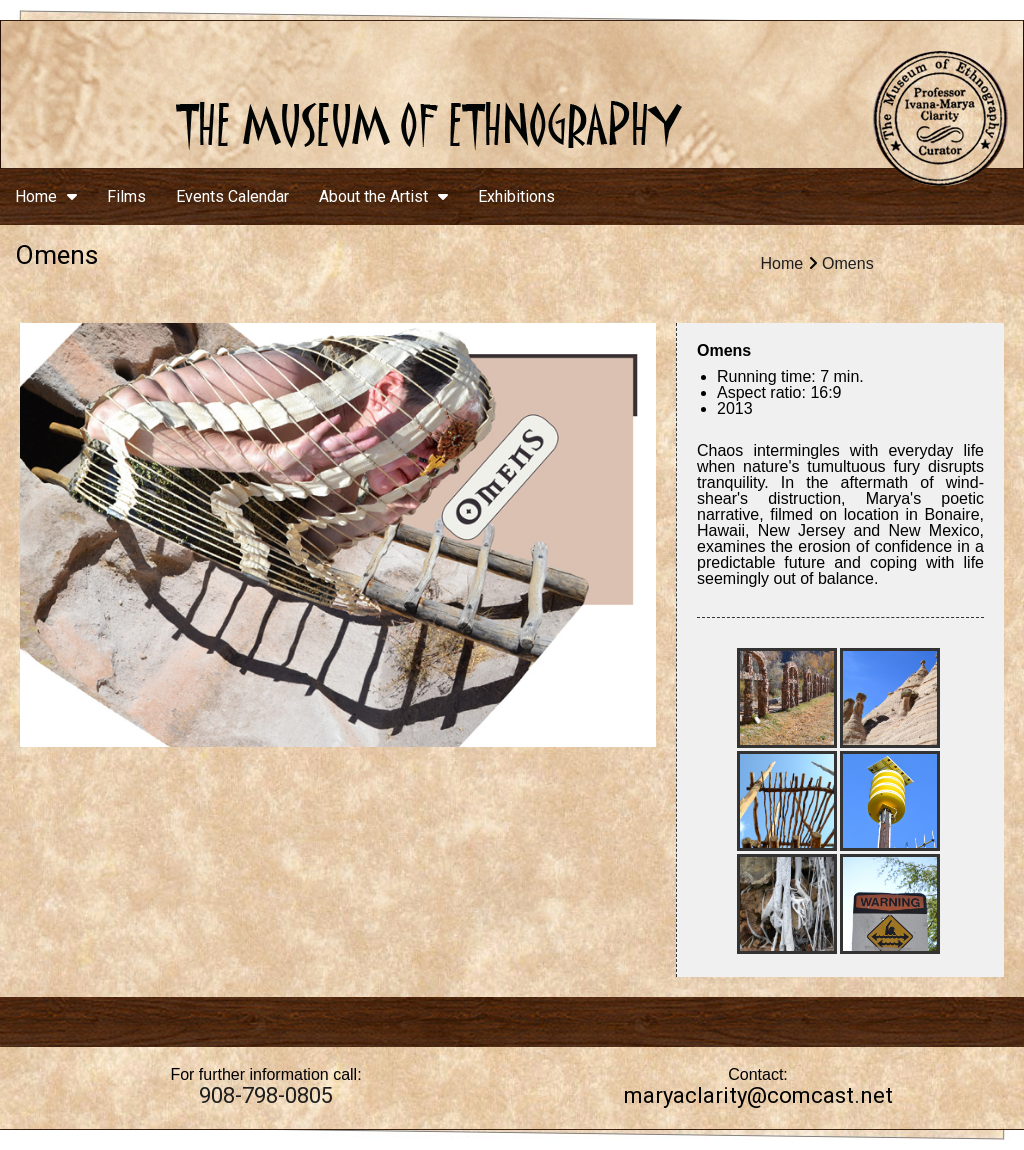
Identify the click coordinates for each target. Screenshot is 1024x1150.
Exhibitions (516, 196)
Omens (848, 263)
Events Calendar (232, 196)
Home (46, 196)
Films (126, 196)
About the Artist (383, 196)
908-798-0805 (266, 1095)
